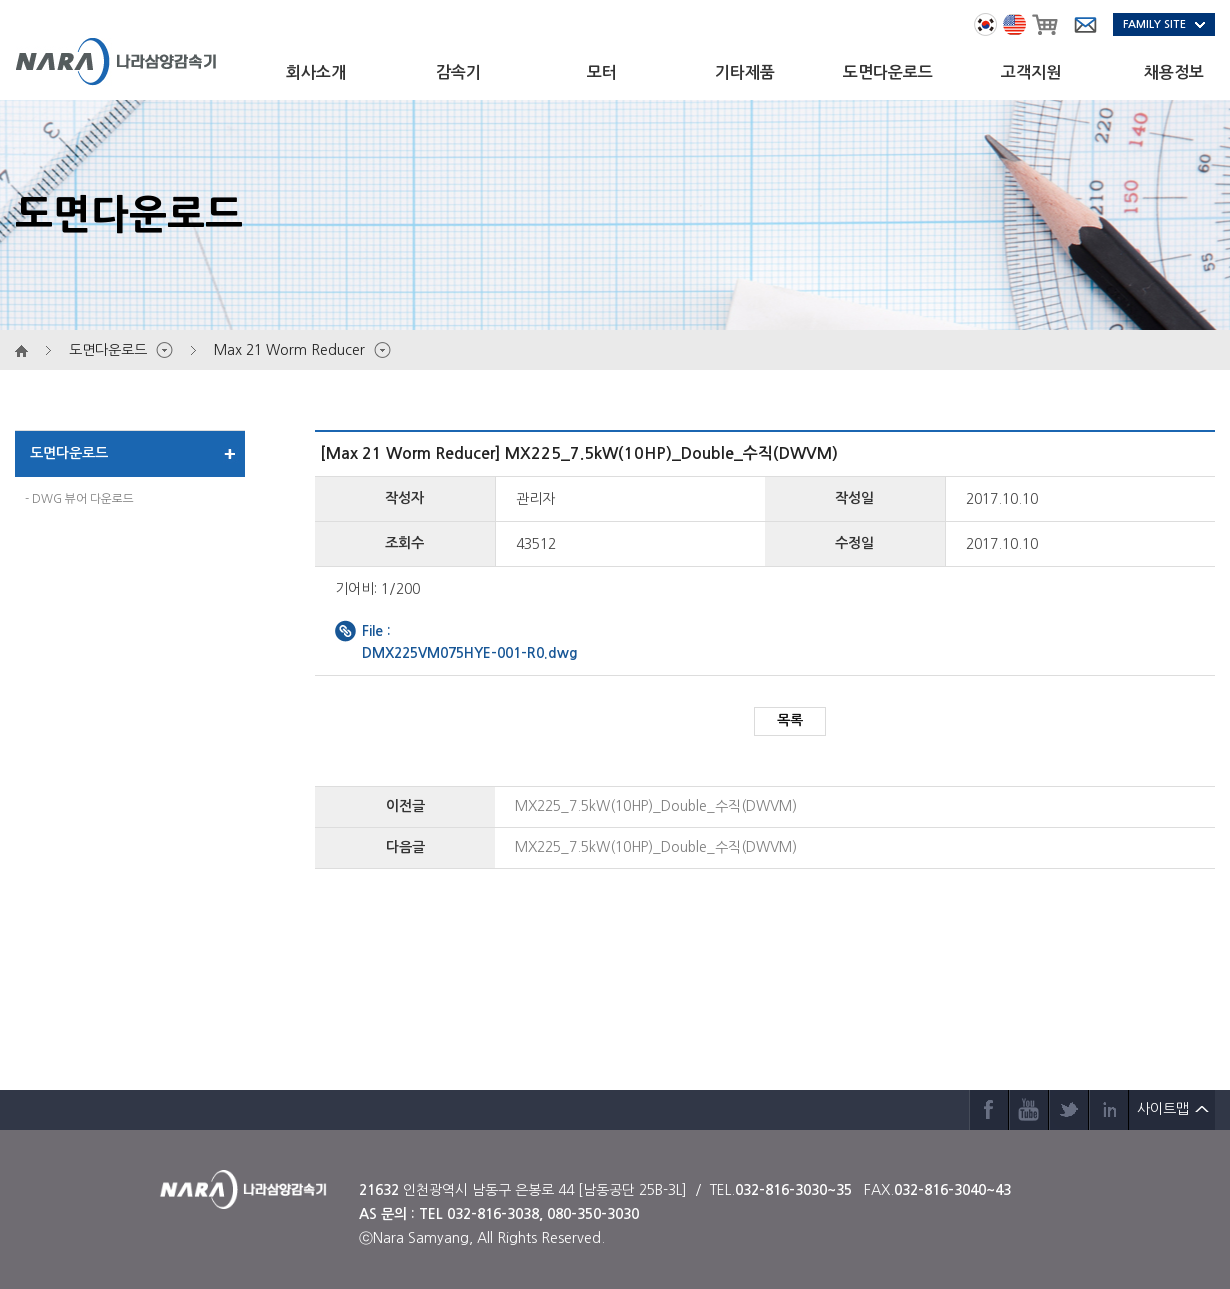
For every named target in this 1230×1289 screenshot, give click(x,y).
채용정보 (1174, 72)
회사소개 (316, 72)
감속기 (458, 72)
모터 (602, 72)
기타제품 (745, 72)
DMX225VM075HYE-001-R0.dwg (470, 653)
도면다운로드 (888, 72)
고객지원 (1031, 72)
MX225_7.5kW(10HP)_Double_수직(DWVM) (656, 806)
